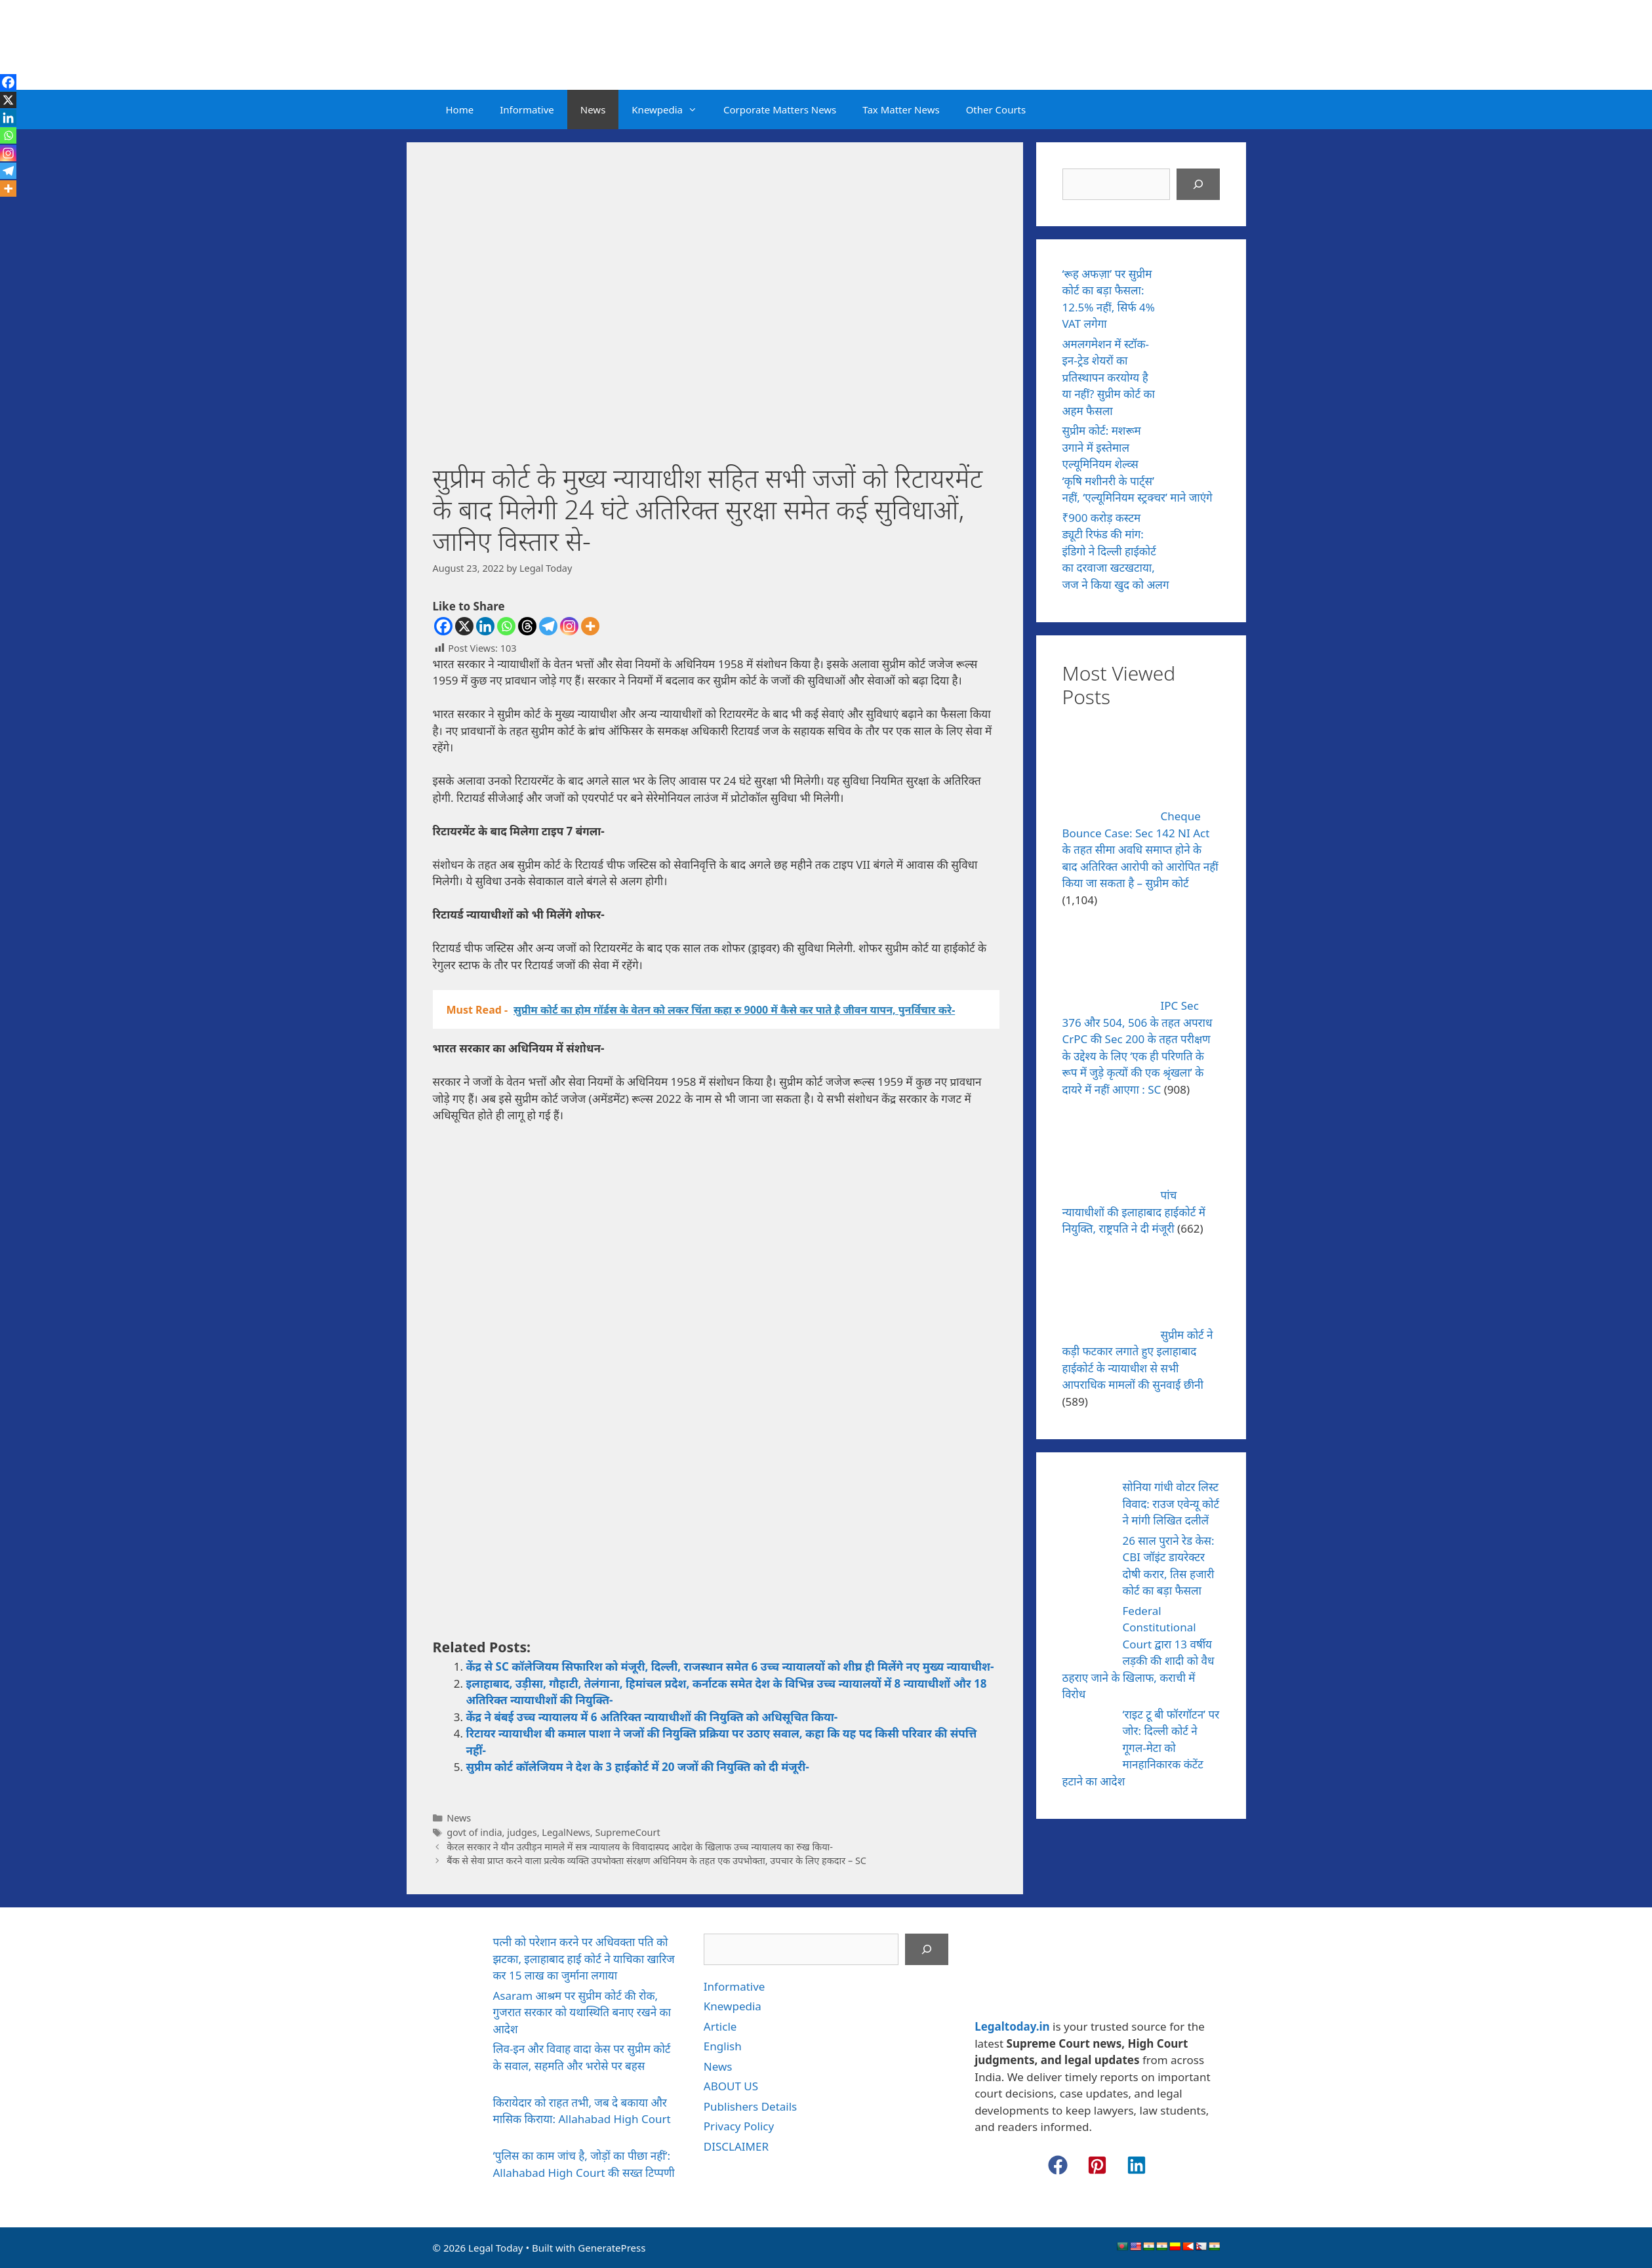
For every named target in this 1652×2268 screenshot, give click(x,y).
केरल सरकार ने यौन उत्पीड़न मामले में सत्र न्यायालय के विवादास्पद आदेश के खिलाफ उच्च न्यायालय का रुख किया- (640, 1846)
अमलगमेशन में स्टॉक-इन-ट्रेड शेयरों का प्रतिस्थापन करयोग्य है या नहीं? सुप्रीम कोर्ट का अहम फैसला (1108, 377)
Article (720, 2026)
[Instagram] (569, 626)
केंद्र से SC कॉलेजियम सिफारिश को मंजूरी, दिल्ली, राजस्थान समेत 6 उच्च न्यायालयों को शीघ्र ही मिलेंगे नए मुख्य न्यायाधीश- (730, 1666)
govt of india (474, 1832)
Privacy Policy (739, 2126)
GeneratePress (611, 2247)
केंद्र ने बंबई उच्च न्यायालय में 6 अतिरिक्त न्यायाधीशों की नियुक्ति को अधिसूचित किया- (652, 1716)
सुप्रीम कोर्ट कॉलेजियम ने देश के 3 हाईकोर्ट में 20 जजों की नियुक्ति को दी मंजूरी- (637, 1766)
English (723, 2046)
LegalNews (566, 1832)
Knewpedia (671, 109)
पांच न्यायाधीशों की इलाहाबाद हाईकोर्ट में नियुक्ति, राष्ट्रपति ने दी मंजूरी (1133, 1211)
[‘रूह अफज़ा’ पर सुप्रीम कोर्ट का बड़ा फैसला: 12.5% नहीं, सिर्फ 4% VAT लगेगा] (1195, 292)
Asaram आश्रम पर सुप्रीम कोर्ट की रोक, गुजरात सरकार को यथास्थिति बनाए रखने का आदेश (582, 2012)
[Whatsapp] (506, 626)
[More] (590, 626)
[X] (464, 626)
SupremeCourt (627, 1832)
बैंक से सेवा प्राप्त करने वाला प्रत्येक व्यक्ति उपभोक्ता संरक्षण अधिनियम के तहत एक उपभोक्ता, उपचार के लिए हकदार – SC (656, 1860)
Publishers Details (750, 2106)
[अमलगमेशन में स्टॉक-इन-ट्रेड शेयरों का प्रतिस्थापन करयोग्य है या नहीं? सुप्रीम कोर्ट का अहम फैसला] (1195, 362)
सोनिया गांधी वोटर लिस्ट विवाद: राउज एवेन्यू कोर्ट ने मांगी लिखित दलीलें (1171, 1503)
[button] (1057, 2165)
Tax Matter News (900, 109)
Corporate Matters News (779, 109)
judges (521, 1832)
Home (460, 109)
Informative (527, 109)
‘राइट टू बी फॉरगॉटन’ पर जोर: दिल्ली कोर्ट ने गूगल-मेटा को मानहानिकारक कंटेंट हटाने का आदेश (1141, 1748)
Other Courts (996, 109)
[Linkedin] (485, 626)
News (593, 109)
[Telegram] (548, 626)
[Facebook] (443, 626)
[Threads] (527, 626)
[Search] (1198, 184)
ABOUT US (731, 2086)
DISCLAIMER (736, 2146)
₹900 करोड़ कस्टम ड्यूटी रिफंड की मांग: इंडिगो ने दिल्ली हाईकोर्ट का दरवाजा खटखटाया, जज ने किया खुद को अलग (1115, 551)
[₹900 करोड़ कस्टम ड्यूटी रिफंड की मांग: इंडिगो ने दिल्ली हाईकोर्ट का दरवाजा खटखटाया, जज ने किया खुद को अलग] (1195, 536)
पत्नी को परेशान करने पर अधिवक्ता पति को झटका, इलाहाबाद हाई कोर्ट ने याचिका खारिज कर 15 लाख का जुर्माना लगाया (584, 1958)
